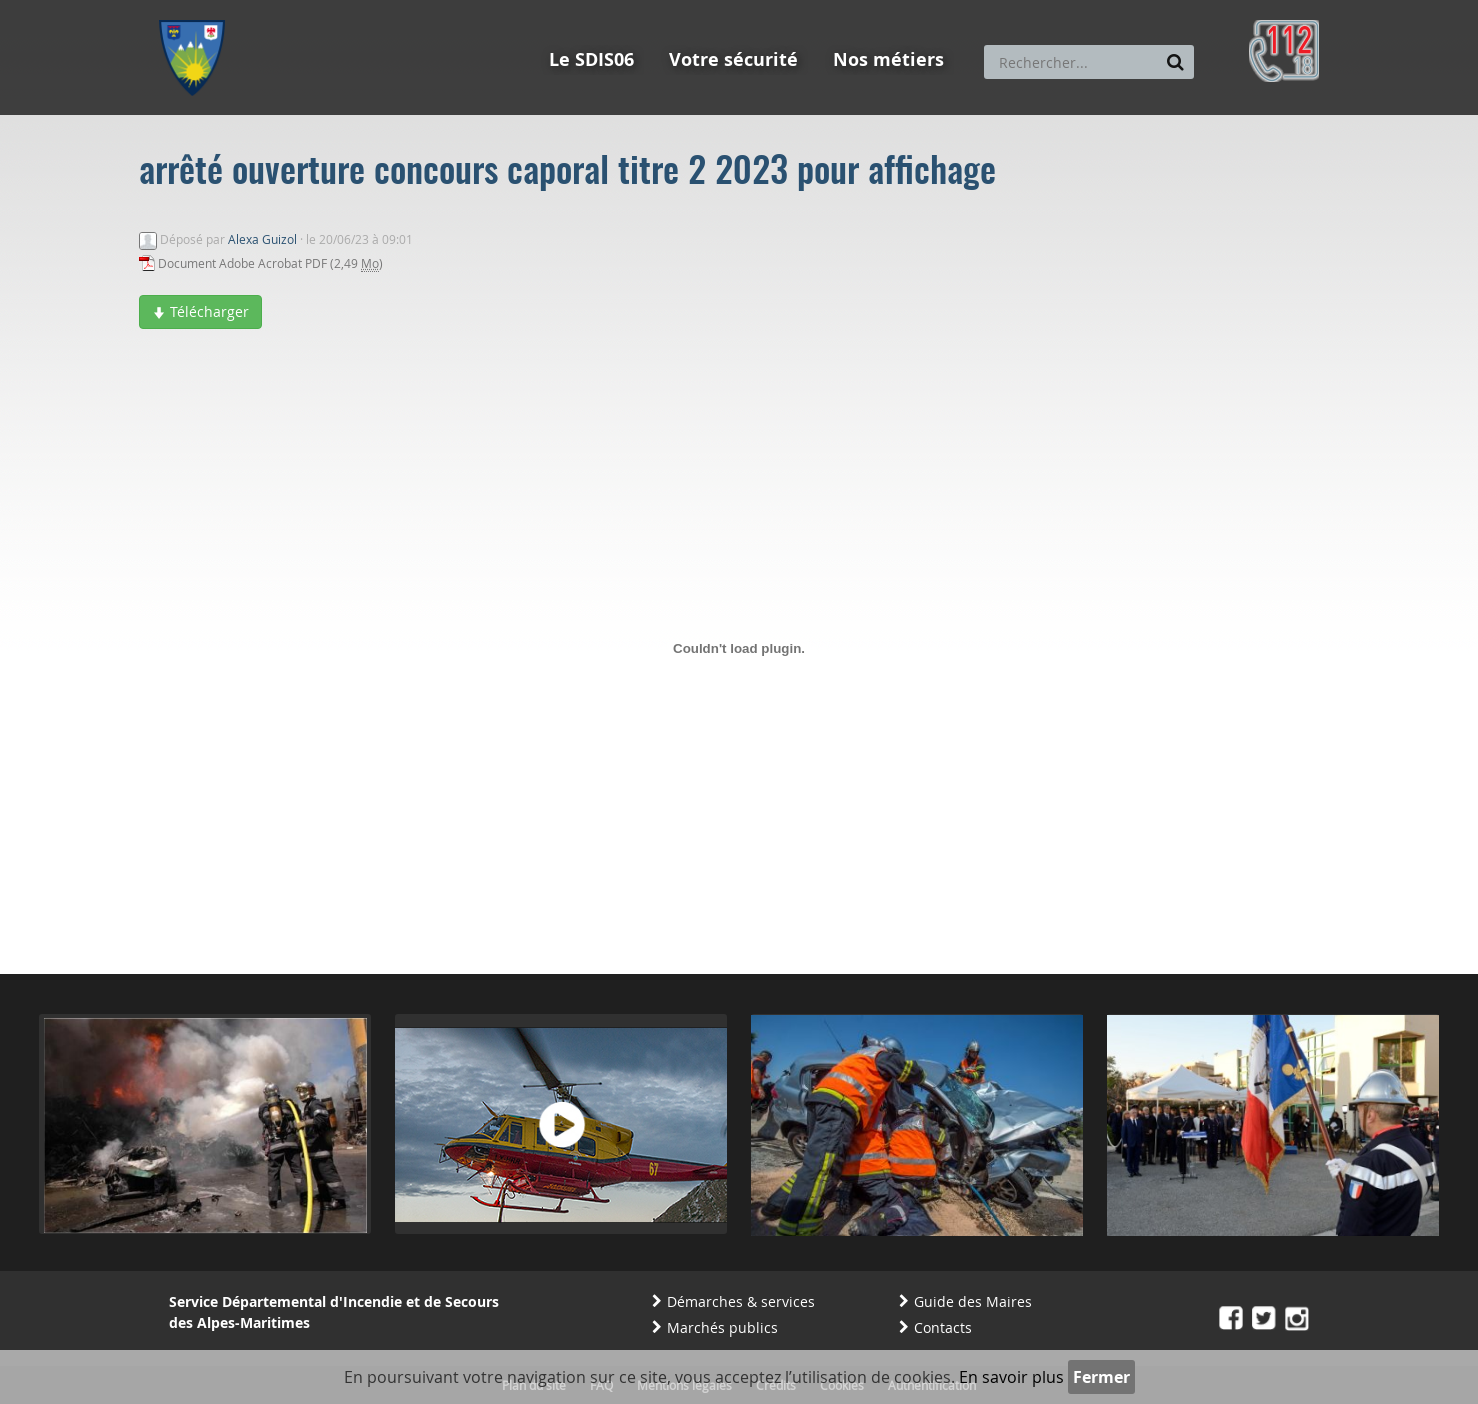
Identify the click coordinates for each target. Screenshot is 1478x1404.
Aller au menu (198, 9)
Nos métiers (888, 59)
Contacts (943, 1327)
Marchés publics (722, 1327)
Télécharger (200, 311)
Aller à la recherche (428, 9)
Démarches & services (741, 1301)
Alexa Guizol (262, 239)
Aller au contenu (305, 9)
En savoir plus (1011, 1377)
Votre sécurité (733, 59)
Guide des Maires (973, 1301)
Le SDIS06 (591, 59)
